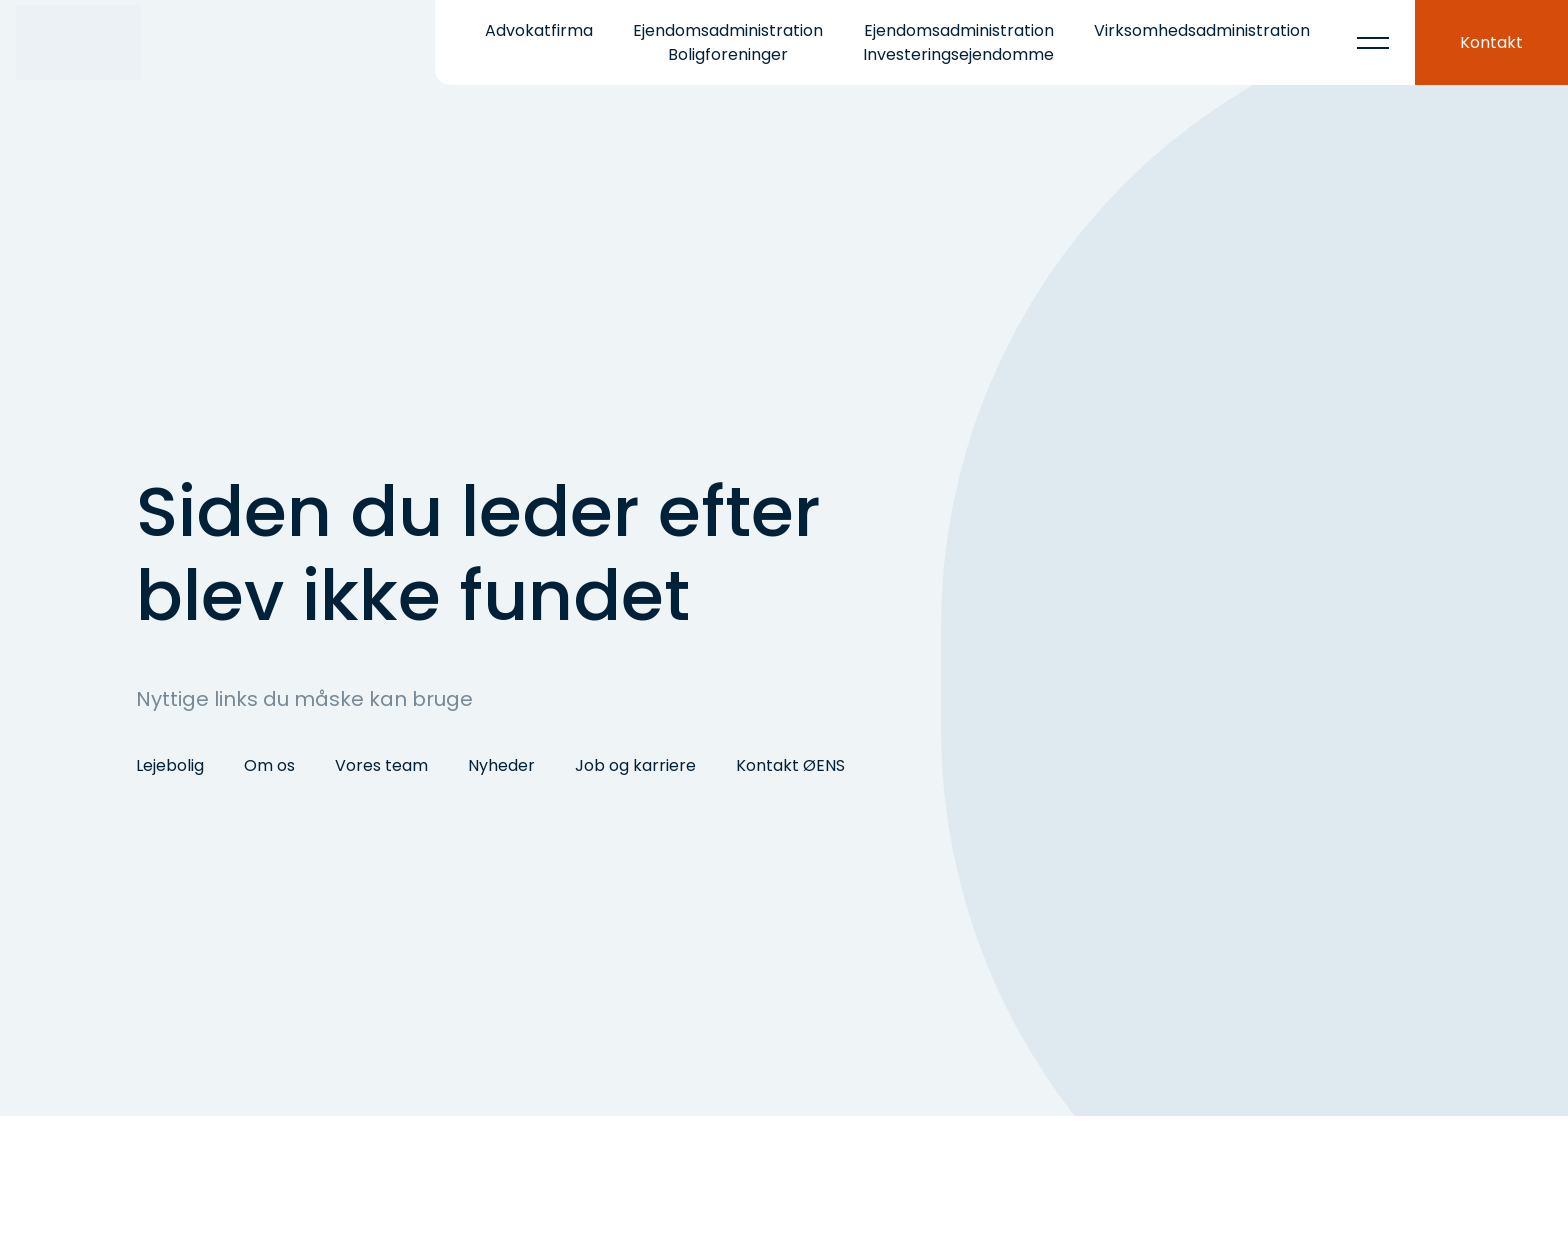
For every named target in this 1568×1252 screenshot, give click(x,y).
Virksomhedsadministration (1202, 30)
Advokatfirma (539, 30)
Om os (269, 765)
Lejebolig (170, 765)
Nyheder (501, 765)
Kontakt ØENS (790, 765)
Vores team (381, 765)
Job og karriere (635, 765)
